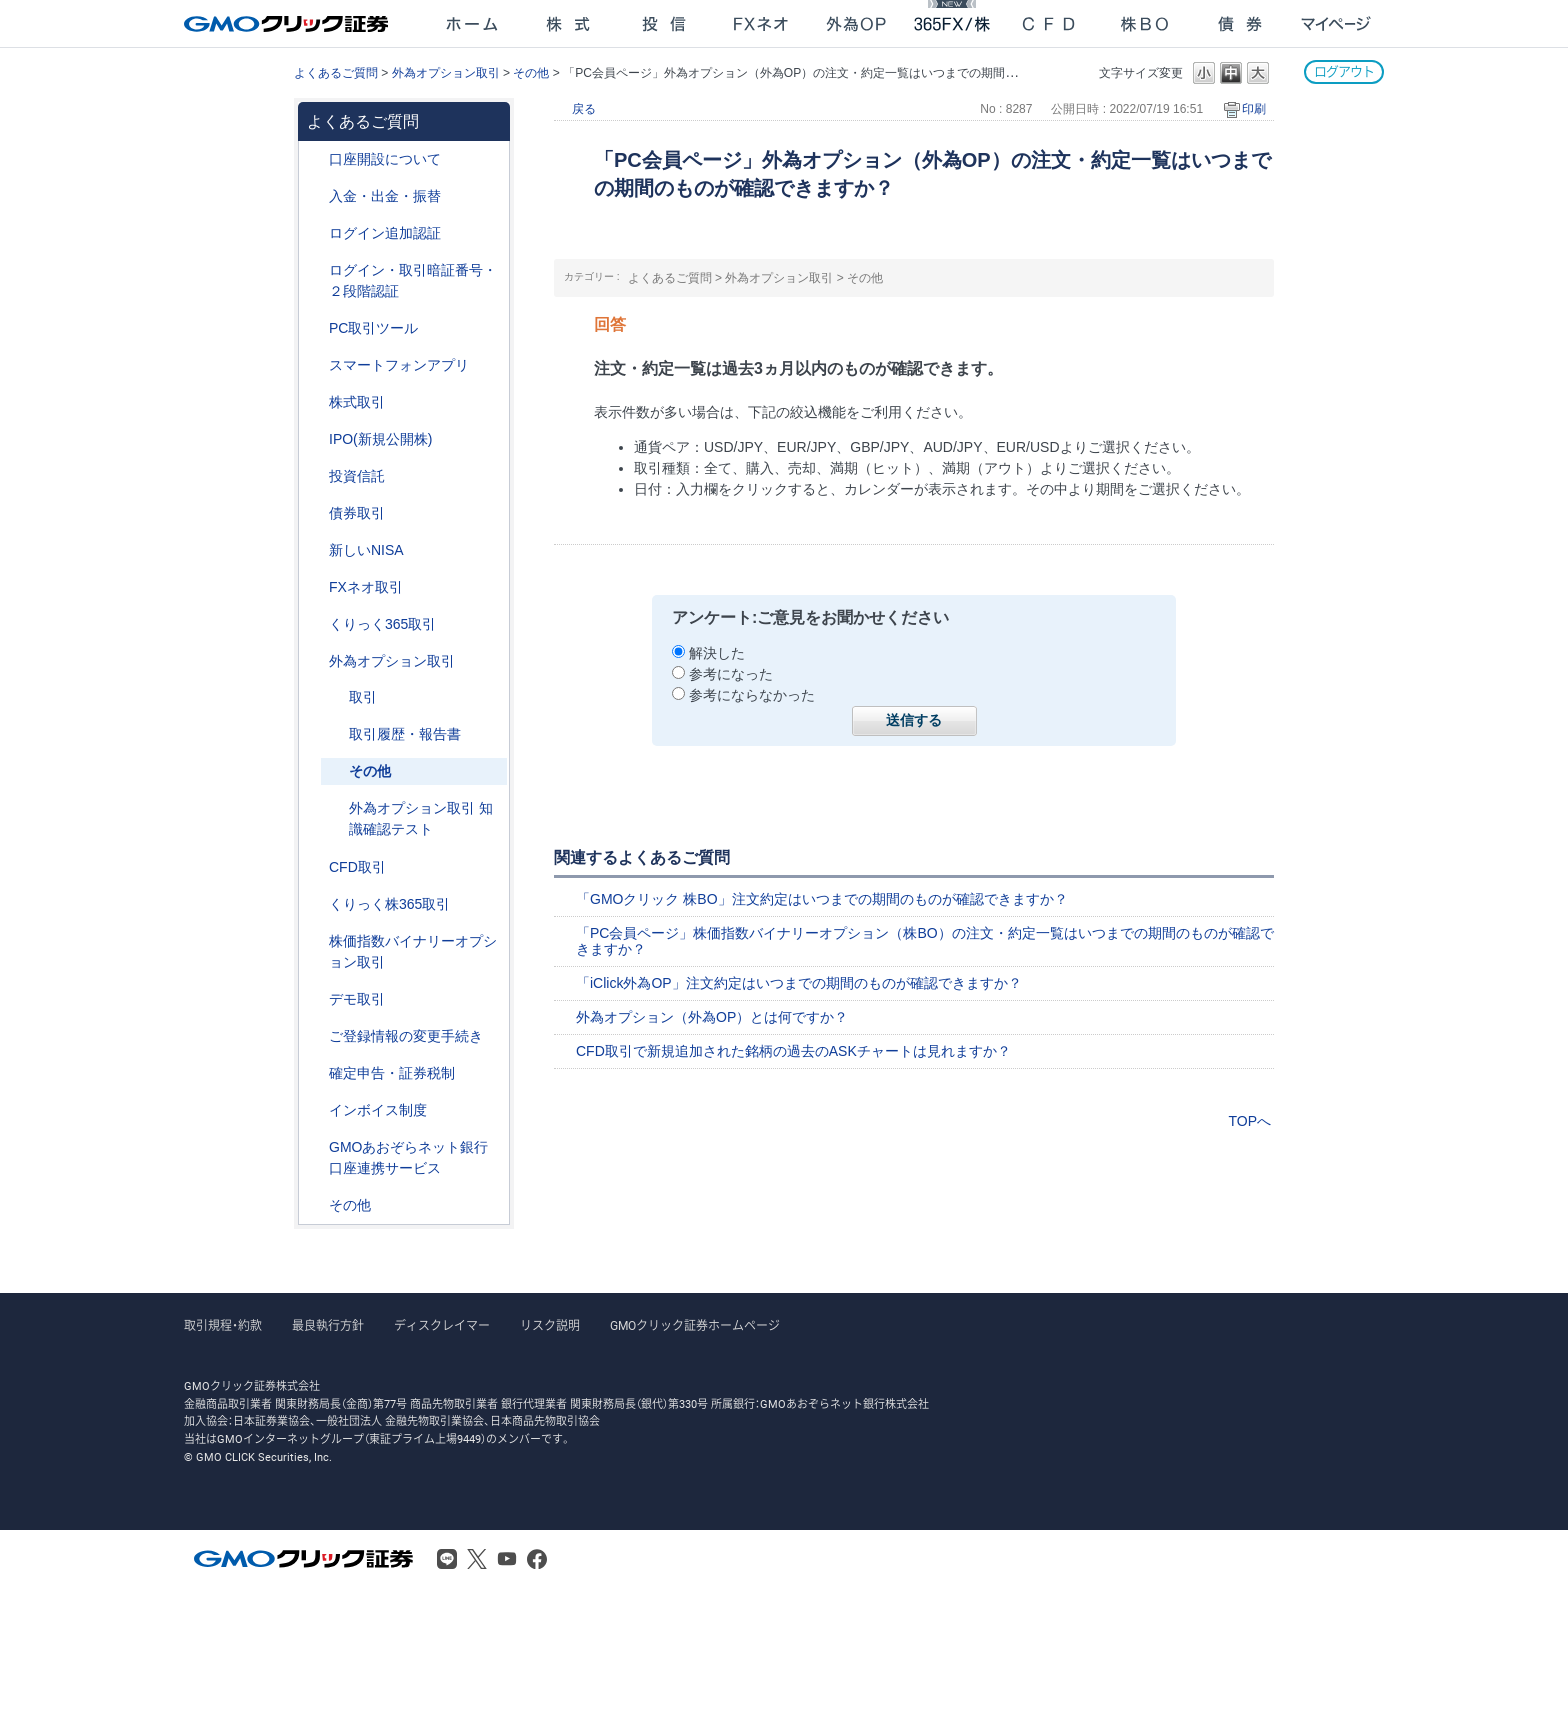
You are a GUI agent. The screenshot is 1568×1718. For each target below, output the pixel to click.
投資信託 (357, 476)
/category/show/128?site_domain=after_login (315, 1147)
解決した (717, 653)
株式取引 (357, 402)
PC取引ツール (373, 328)
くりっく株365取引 (389, 904)
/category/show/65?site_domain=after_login (315, 661)
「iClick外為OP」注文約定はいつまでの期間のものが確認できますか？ (799, 983)
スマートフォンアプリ (399, 365)
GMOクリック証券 (288, 24)
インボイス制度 (378, 1110)
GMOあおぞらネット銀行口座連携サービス (408, 1157)
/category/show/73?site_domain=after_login (315, 439)
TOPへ (1249, 1121)
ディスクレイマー (442, 1326)
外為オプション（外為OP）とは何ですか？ (712, 1017)
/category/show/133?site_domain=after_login (315, 941)
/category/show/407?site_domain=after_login (315, 904)
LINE (447, 1559)
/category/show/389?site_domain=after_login (315, 513)
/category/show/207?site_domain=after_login (315, 328)
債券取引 (357, 513)
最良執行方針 (328, 1326)
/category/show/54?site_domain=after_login (315, 270)
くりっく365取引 (382, 624)
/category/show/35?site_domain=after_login (315, 624)
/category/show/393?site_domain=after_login (315, 550)
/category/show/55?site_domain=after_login (315, 196)
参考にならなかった (752, 695)
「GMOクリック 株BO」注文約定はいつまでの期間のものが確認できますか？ (822, 899)
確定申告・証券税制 (392, 1073)
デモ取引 (357, 999)
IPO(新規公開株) (380, 439)
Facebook (537, 1559)
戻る (584, 109)
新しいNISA (366, 550)
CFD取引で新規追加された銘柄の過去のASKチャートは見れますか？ (793, 1051)
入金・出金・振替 (385, 196)
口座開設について (385, 159)
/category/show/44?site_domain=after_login (315, 1205)
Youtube (507, 1559)
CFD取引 (357, 867)
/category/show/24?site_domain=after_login (315, 587)
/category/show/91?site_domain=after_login (315, 159)
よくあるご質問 (336, 73)
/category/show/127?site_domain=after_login (315, 1073)
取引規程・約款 (223, 1326)
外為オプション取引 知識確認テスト (421, 818)
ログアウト (1344, 71)
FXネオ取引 (366, 587)
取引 (363, 697)
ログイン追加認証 (385, 233)
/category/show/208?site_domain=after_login (315, 365)
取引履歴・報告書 (405, 734)
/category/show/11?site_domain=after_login (315, 867)
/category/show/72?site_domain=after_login (315, 402)
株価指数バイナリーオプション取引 (413, 951)
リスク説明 (550, 1326)
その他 (531, 73)
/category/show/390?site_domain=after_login (315, 1110)
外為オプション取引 (446, 73)
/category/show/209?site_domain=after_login (315, 999)
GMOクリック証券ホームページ (695, 1326)
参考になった (731, 674)
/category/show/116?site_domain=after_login (315, 476)
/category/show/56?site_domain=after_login (315, 1036)
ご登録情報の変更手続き (406, 1036)
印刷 (1254, 109)
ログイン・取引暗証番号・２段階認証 (413, 280)
